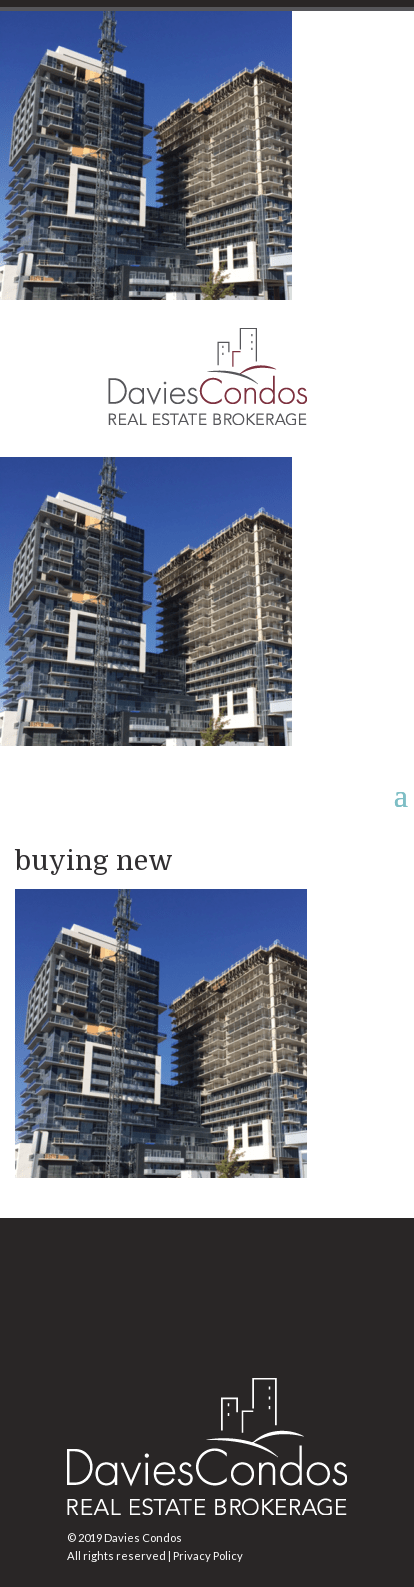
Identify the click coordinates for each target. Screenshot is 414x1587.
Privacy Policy (208, 1555)
